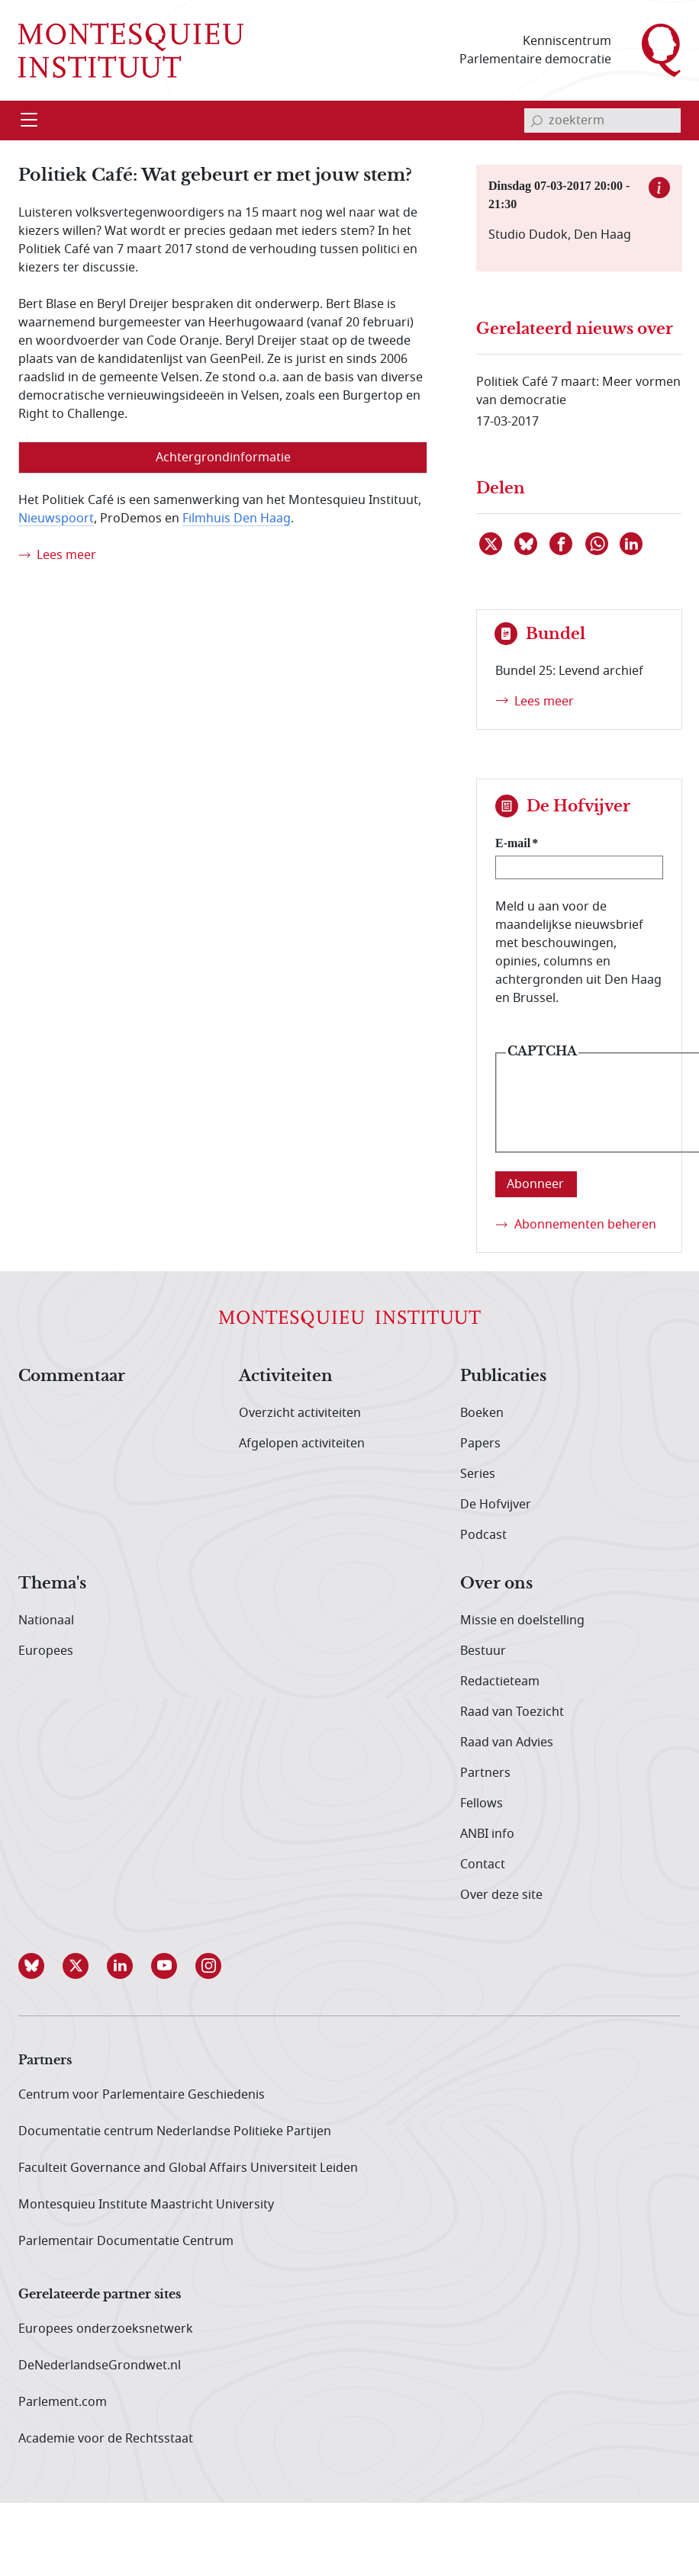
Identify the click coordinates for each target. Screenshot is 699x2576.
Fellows (481, 1803)
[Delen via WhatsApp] (597, 543)
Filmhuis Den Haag (236, 518)
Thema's (52, 1584)
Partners (485, 1773)
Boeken (482, 1413)
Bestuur (483, 1651)
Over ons (496, 1584)
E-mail (512, 843)
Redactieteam (500, 1681)
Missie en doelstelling (522, 1620)
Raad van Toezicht (512, 1712)
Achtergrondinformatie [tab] (223, 457)
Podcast (483, 1535)
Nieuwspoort (56, 518)
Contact (482, 1864)
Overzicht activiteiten (300, 1413)
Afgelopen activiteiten (302, 1443)
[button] (40, 1966)
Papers (480, 1443)
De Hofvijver (495, 1504)
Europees (45, 1651)
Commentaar (71, 1376)
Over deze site (501, 1895)
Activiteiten (286, 1376)
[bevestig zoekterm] (536, 120)
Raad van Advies (506, 1742)
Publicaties (503, 1376)
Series (477, 1474)
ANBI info (487, 1834)
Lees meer (66, 555)
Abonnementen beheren (585, 1225)
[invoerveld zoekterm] (602, 120)
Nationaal (46, 1620)
